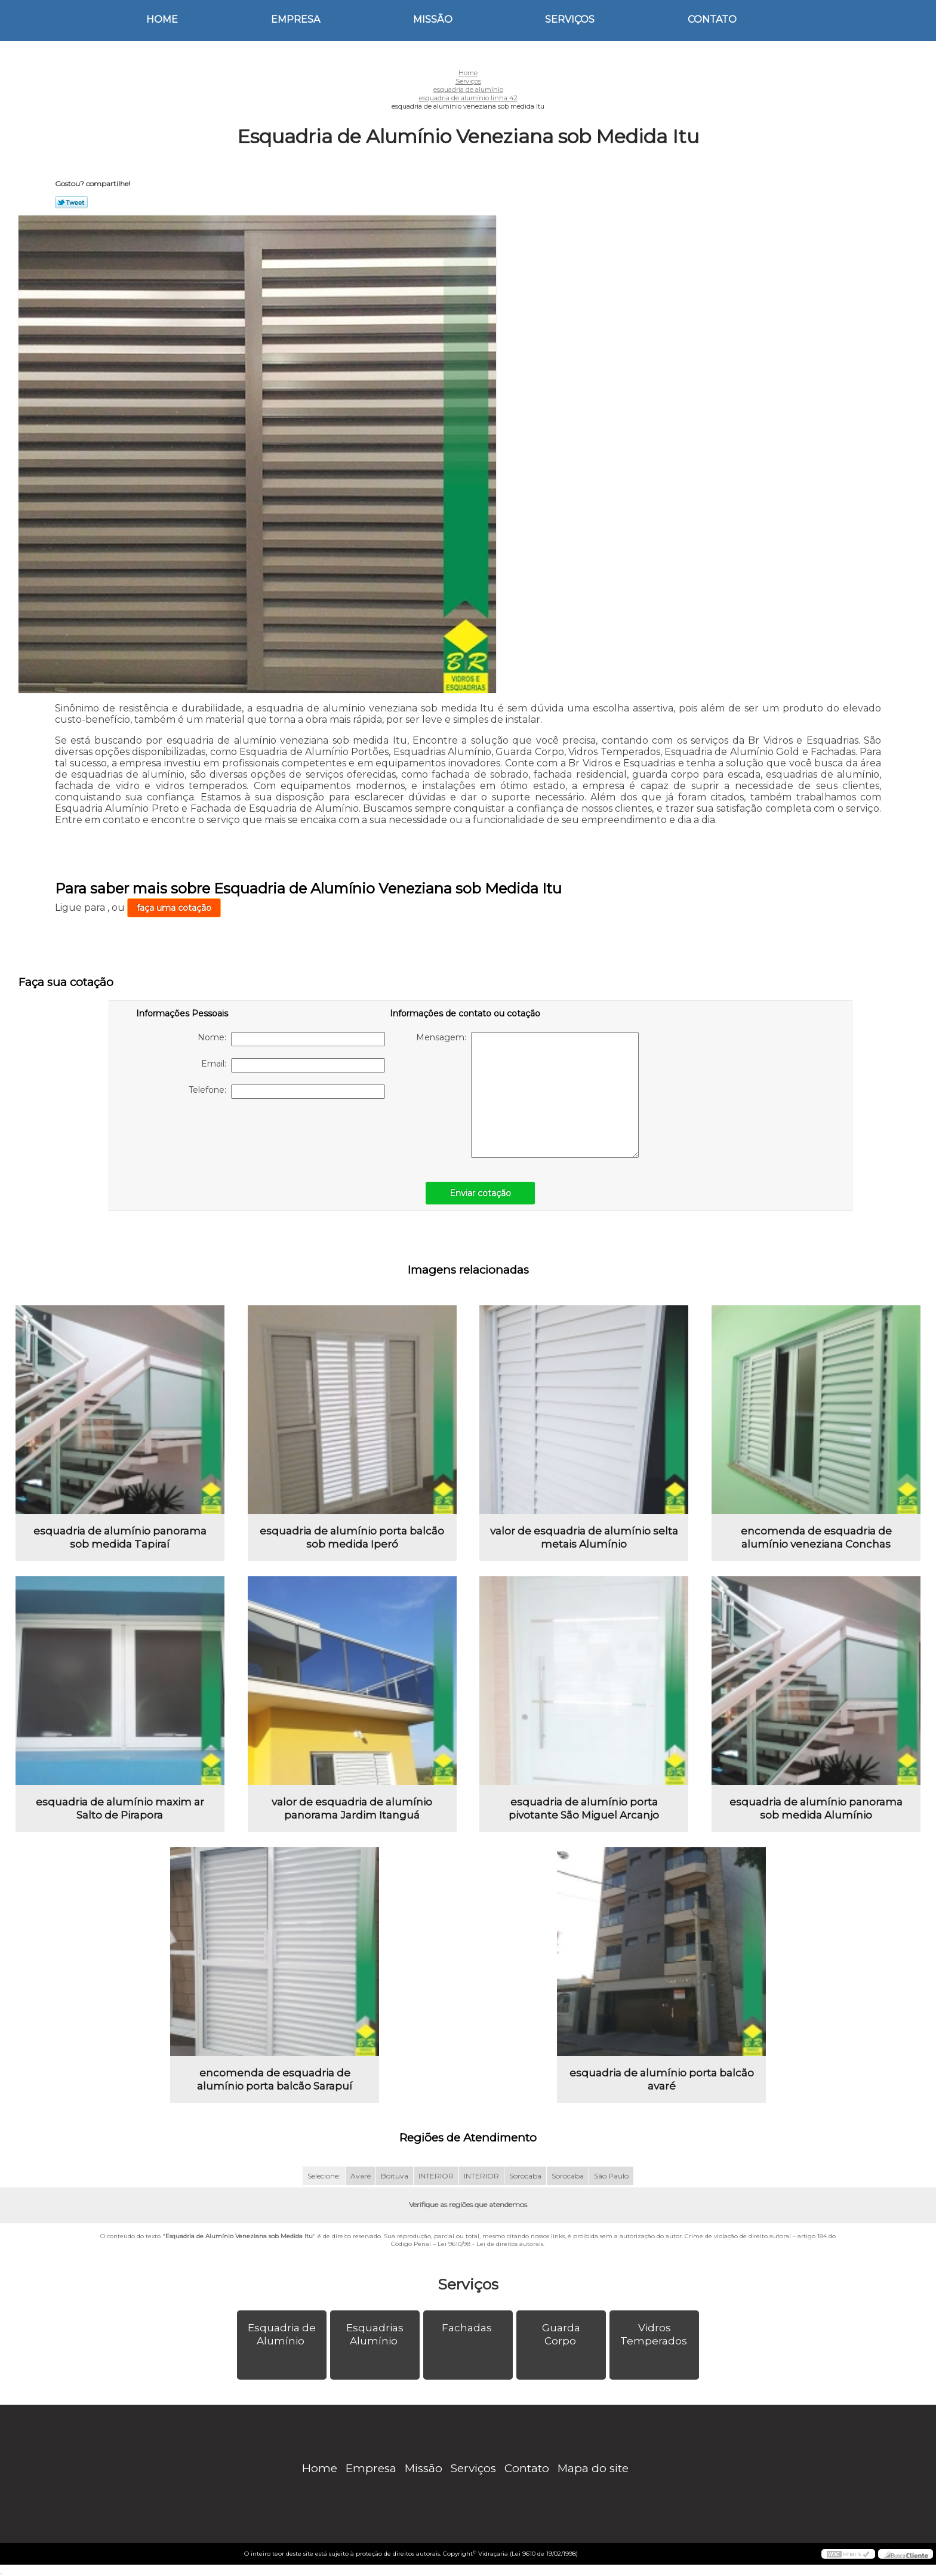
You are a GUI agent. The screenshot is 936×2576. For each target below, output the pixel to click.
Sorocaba (525, 2175)
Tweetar (71, 202)
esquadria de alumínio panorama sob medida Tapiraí (120, 1537)
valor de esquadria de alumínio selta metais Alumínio (584, 1537)
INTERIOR (436, 2175)
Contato (712, 19)
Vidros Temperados (654, 2334)
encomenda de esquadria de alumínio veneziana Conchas (816, 1537)
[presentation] (212, 1134)
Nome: (291, 1039)
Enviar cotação (480, 1193)
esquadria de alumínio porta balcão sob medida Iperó (352, 1537)
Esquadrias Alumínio (375, 2334)
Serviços (570, 19)
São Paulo (611, 2175)
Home (162, 19)
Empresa (295, 19)
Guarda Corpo (561, 2334)
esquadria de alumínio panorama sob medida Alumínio (816, 1808)
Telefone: (287, 1091)
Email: (293, 1065)
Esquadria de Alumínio (282, 2334)
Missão (432, 19)
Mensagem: (527, 1095)
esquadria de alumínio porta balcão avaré (661, 2079)
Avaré (360, 2175)
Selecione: (323, 2175)
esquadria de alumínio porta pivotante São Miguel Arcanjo (584, 1808)
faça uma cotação (174, 907)
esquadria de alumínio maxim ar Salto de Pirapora (120, 1808)
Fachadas (468, 2328)
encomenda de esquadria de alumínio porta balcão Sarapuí (274, 2079)
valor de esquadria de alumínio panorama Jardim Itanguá (352, 1808)
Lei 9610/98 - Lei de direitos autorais (490, 2244)
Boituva (394, 2175)
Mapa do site (593, 2468)
